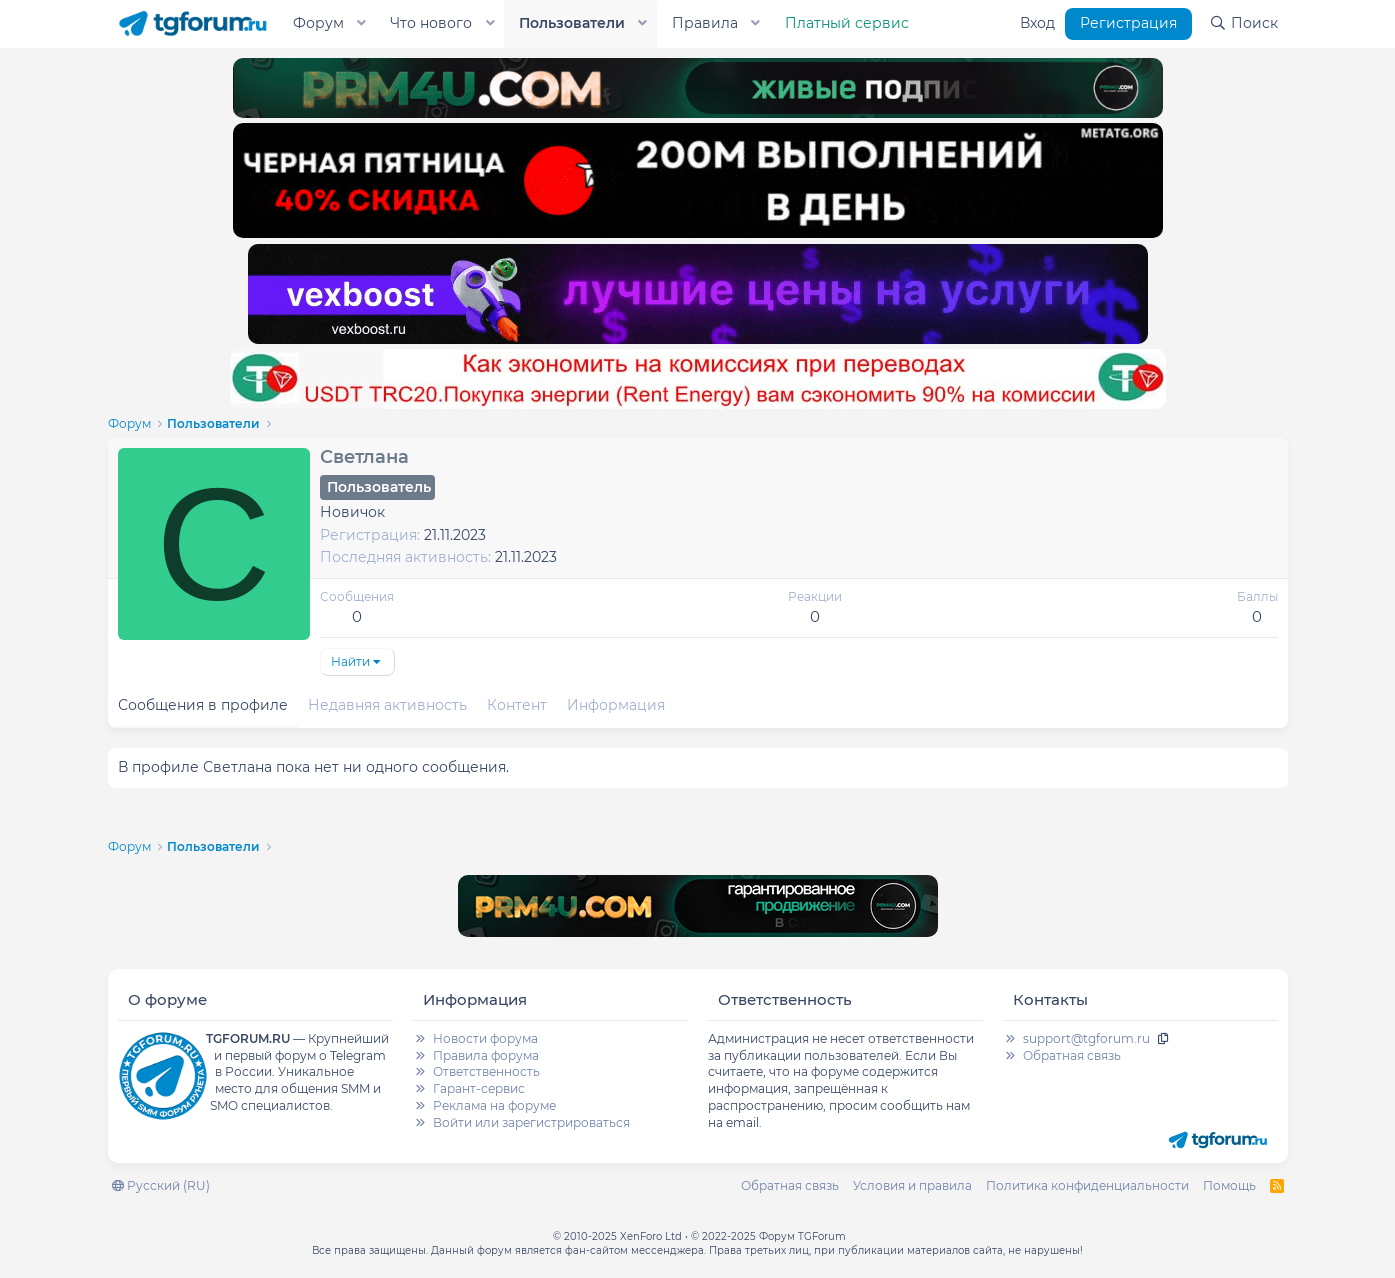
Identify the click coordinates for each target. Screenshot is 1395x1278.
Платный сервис (847, 23)
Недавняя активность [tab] (387, 705)
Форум (318, 23)
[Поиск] (1243, 24)
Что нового (431, 23)
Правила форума (486, 1055)
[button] (361, 24)
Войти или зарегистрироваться (531, 1122)
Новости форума (485, 1038)
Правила (705, 23)
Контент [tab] (517, 705)
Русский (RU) (161, 1185)
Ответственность (486, 1071)
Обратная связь (1072, 1055)
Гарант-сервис (479, 1088)
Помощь (1229, 1185)
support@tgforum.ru (1086, 1038)
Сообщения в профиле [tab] (203, 705)
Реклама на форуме (494, 1105)
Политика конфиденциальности (1087, 1185)
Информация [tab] (616, 705)
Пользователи (572, 23)
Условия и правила (912, 1185)
